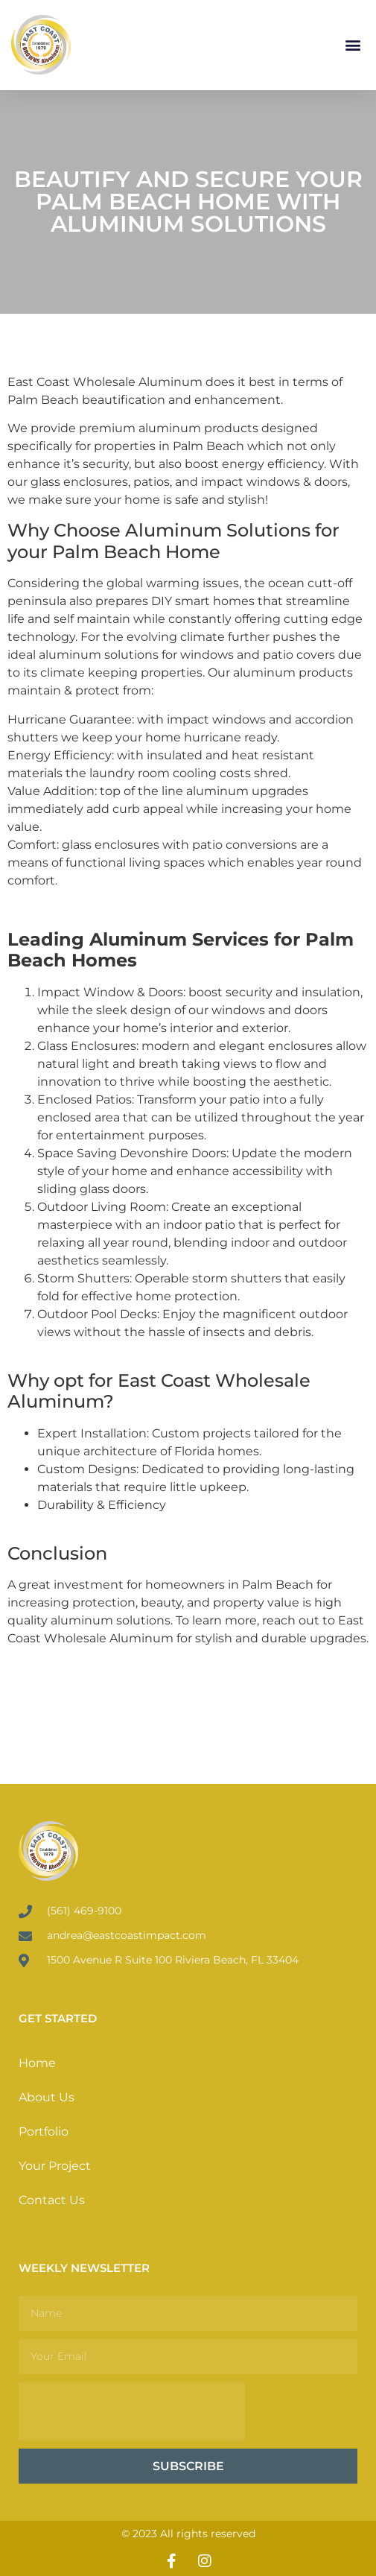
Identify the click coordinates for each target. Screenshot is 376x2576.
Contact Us (52, 2200)
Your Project (55, 2166)
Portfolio (43, 2131)
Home (37, 2063)
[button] (352, 45)
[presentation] (132, 2411)
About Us (46, 2097)
